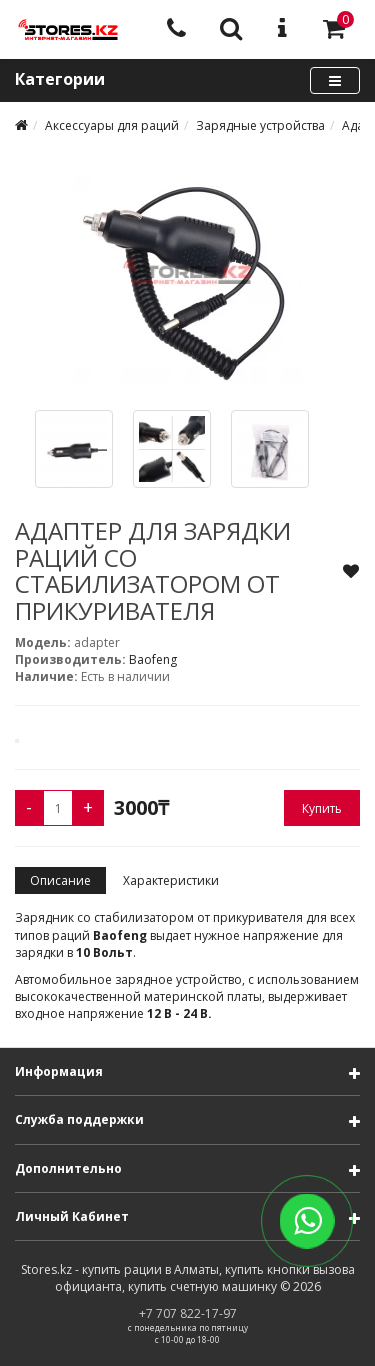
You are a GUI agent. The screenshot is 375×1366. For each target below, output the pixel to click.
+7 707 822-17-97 (188, 1313)
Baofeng (153, 659)
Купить (322, 808)
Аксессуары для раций (112, 125)
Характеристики (171, 880)
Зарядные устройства (260, 125)
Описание (60, 880)
